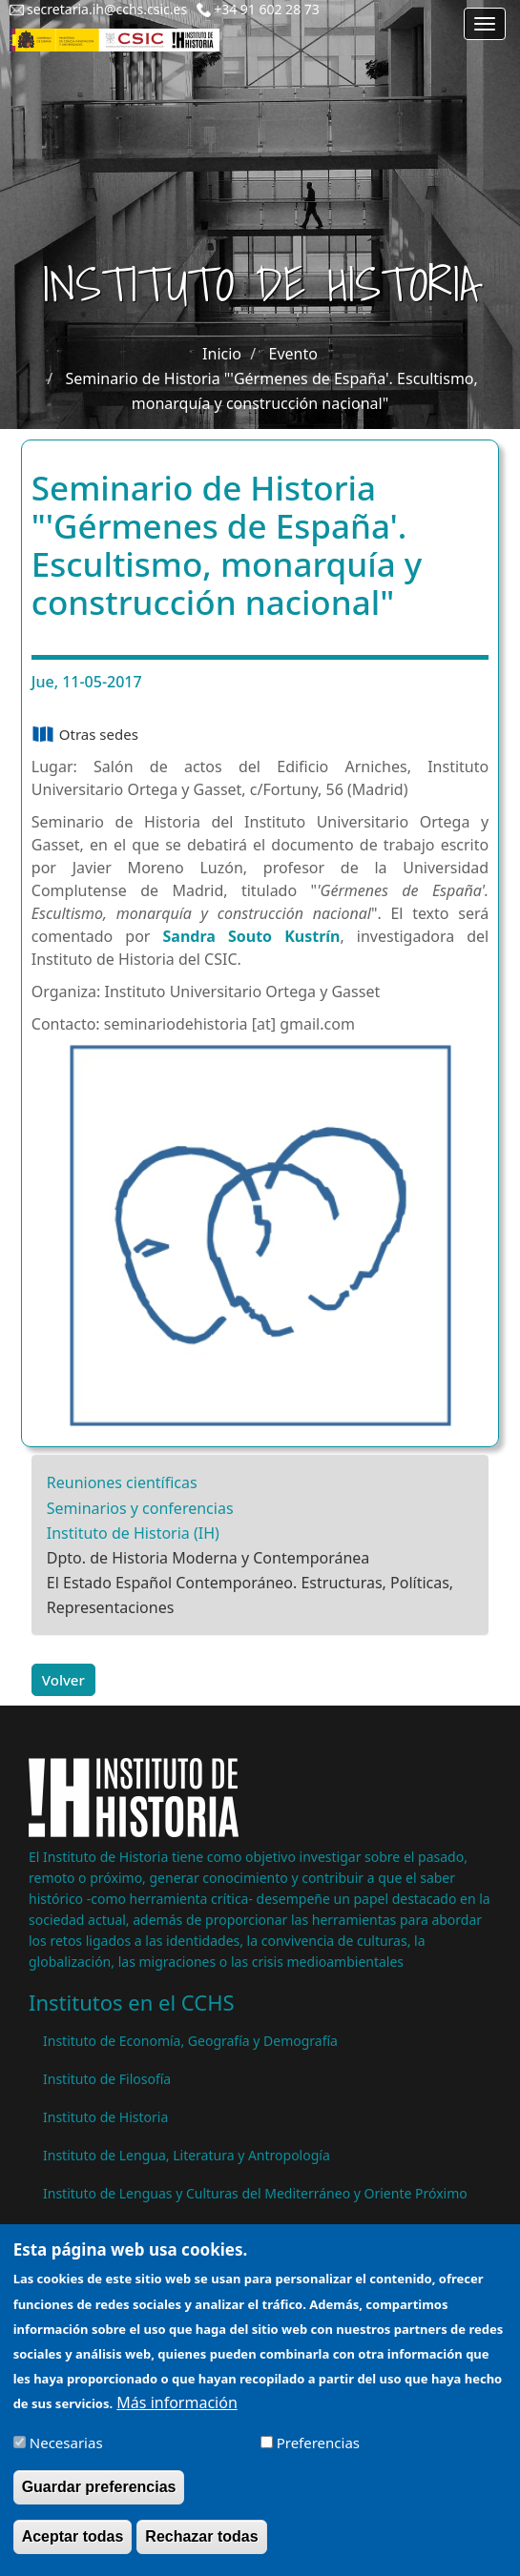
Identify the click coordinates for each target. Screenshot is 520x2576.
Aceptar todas (73, 2553)
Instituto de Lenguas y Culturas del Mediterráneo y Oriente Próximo (255, 2193)
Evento (293, 353)
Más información (176, 2418)
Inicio (221, 353)
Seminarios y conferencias (140, 1508)
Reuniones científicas (122, 1482)
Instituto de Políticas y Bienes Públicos (162, 2231)
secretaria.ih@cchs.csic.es (107, 9)
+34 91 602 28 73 (267, 9)
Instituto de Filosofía (107, 2079)
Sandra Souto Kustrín (252, 936)
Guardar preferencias (99, 2503)
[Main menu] (485, 24)
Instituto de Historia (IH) (133, 1533)
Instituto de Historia (105, 2117)
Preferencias (318, 2458)
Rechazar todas (201, 2553)
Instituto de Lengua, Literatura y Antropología (186, 2155)
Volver (63, 1679)
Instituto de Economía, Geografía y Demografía (190, 2041)
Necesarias (66, 2458)
